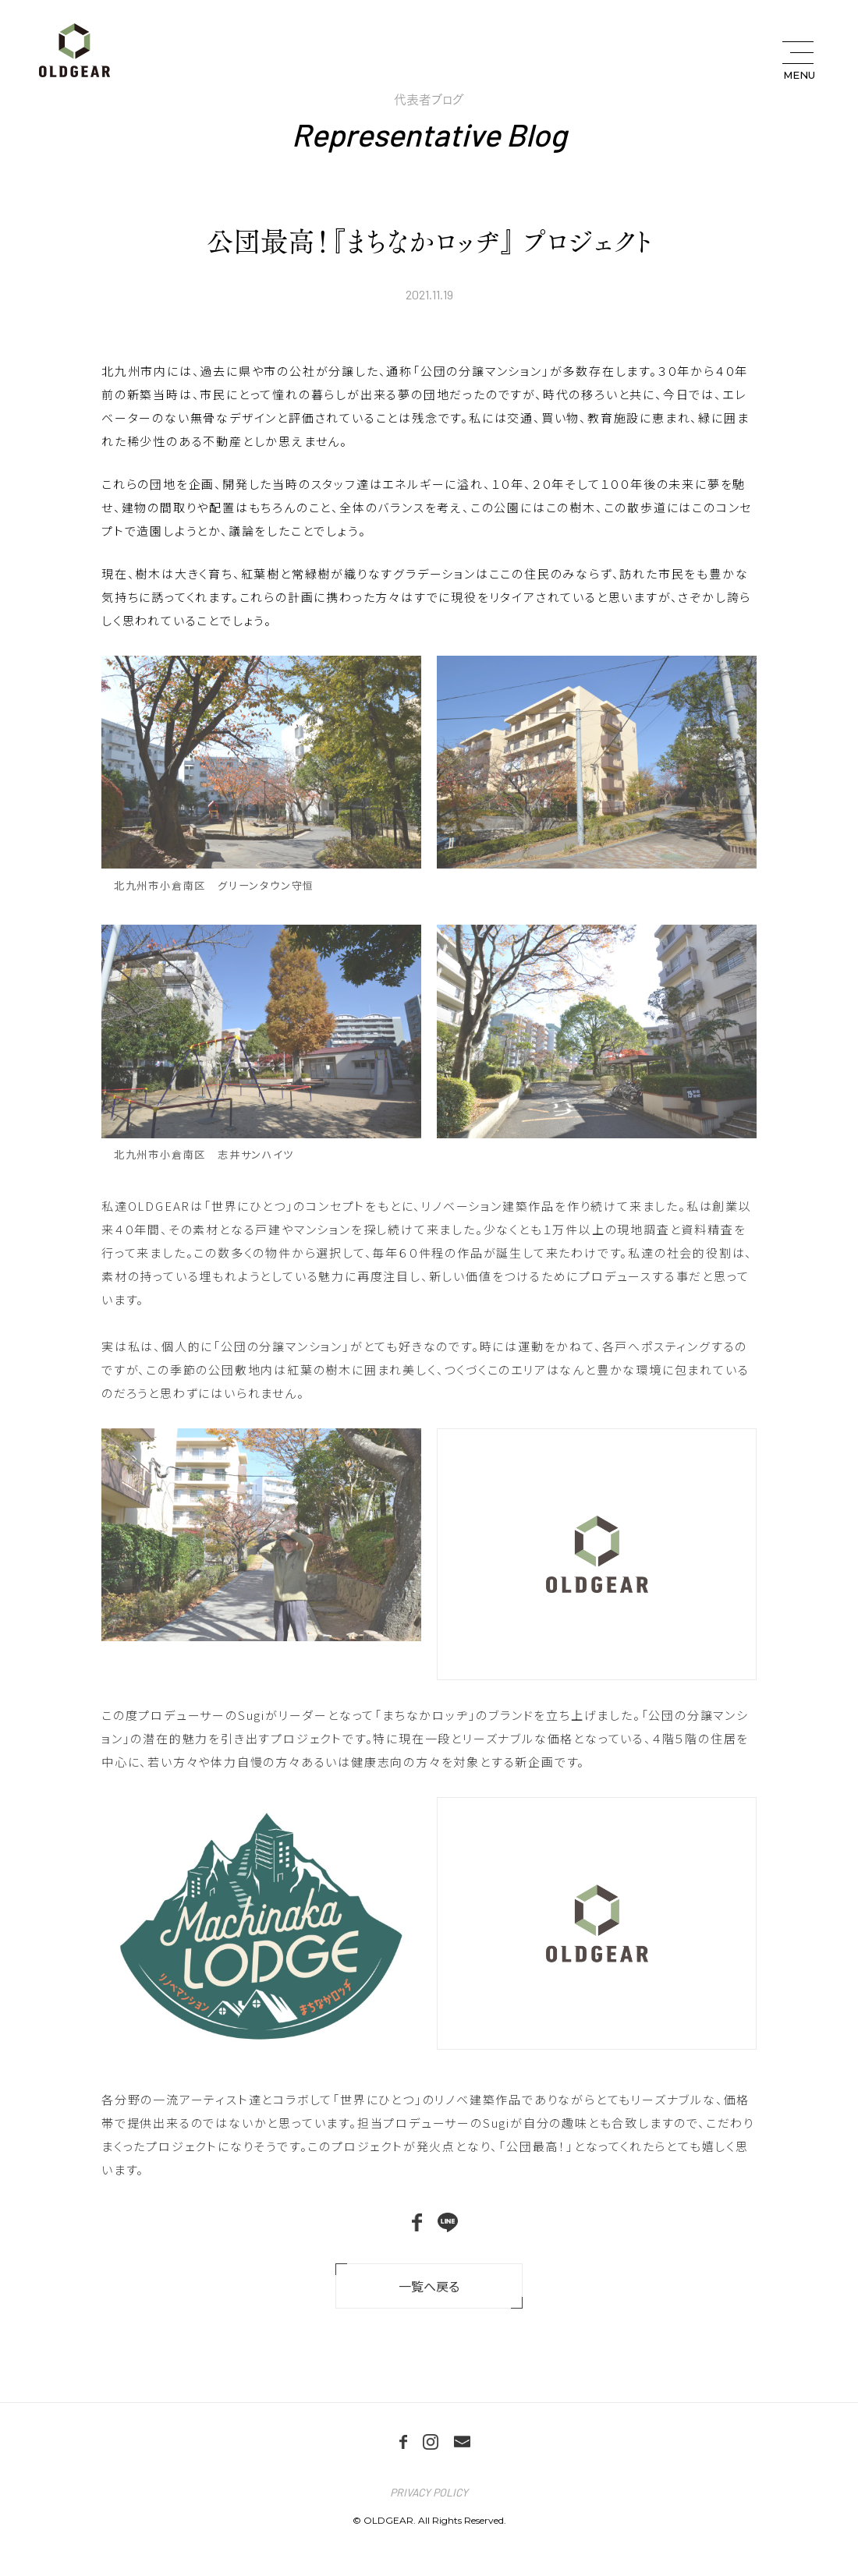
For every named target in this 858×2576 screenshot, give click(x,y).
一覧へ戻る (429, 2286)
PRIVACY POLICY (429, 2492)
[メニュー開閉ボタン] (797, 61)
